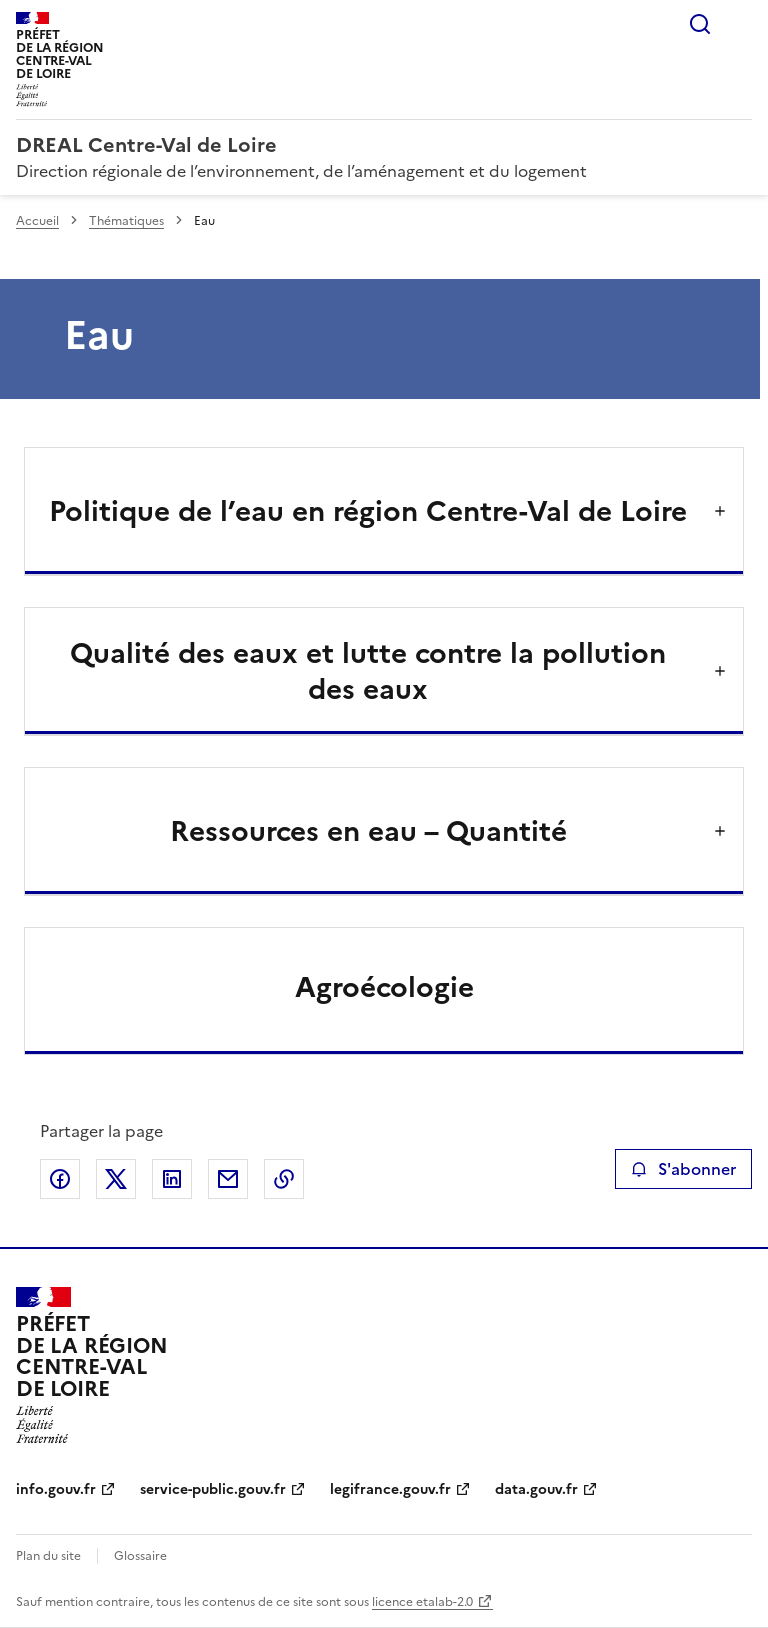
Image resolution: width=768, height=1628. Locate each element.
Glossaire (140, 1556)
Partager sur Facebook (60, 1179)
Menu (740, 24)
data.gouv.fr (536, 1489)
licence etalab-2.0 (422, 1602)
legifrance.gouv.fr (390, 1489)
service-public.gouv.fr (213, 1489)
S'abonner (683, 1169)
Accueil (37, 221)
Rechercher (700, 24)
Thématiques (126, 221)
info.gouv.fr (56, 1489)
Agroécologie (384, 987)
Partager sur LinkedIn (172, 1179)
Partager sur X (116, 1179)
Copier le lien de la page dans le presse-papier (284, 1179)
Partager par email (228, 1179)
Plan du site (48, 1556)
